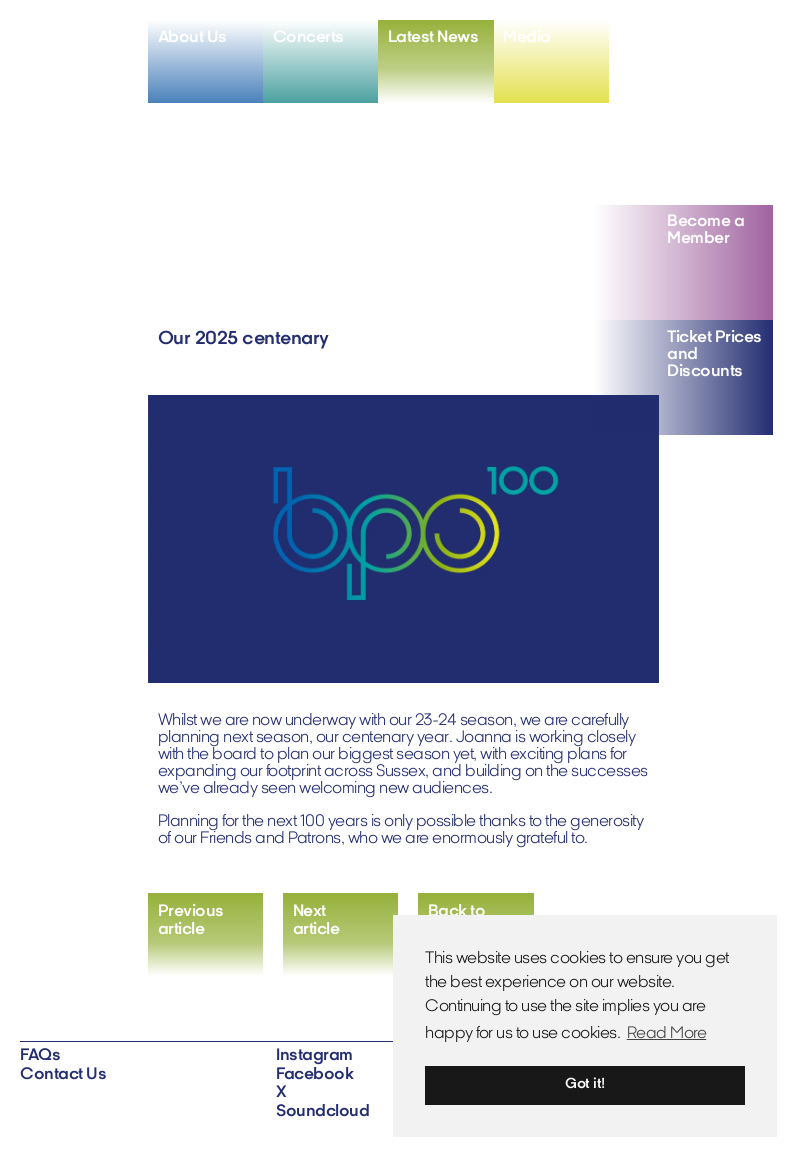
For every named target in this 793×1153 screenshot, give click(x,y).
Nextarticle (316, 921)
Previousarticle (191, 921)
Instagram (314, 1056)
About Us (192, 38)
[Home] (84, 52)
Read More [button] (667, 1034)
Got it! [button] (585, 1084)
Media (527, 38)
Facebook (314, 1075)
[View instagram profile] (660, 39)
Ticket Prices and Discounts (714, 355)
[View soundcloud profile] (755, 39)
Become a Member (705, 230)
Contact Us (63, 1075)
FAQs (40, 1056)
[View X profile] (722, 39)
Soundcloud (322, 1112)
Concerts (308, 38)
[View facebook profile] (691, 39)
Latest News (433, 38)
